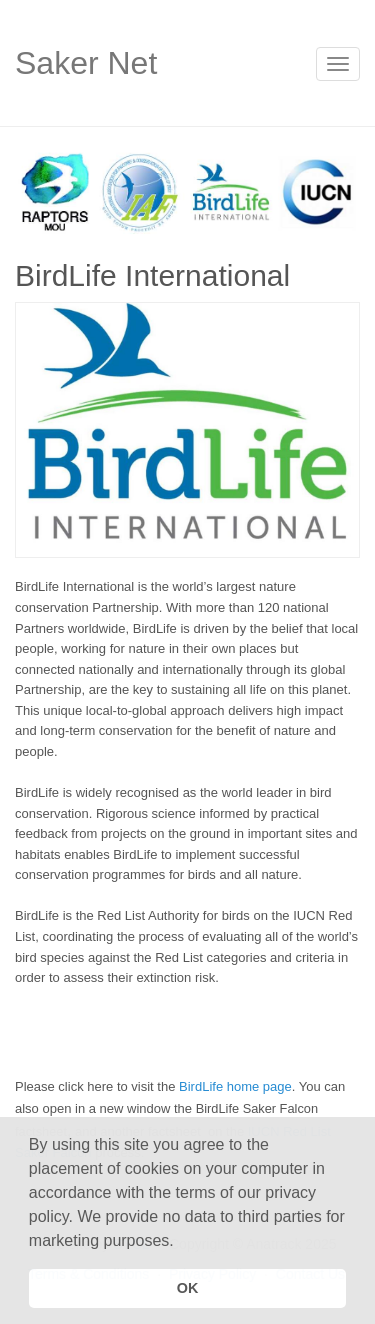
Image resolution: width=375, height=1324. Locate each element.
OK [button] (188, 1288)
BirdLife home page (235, 1086)
